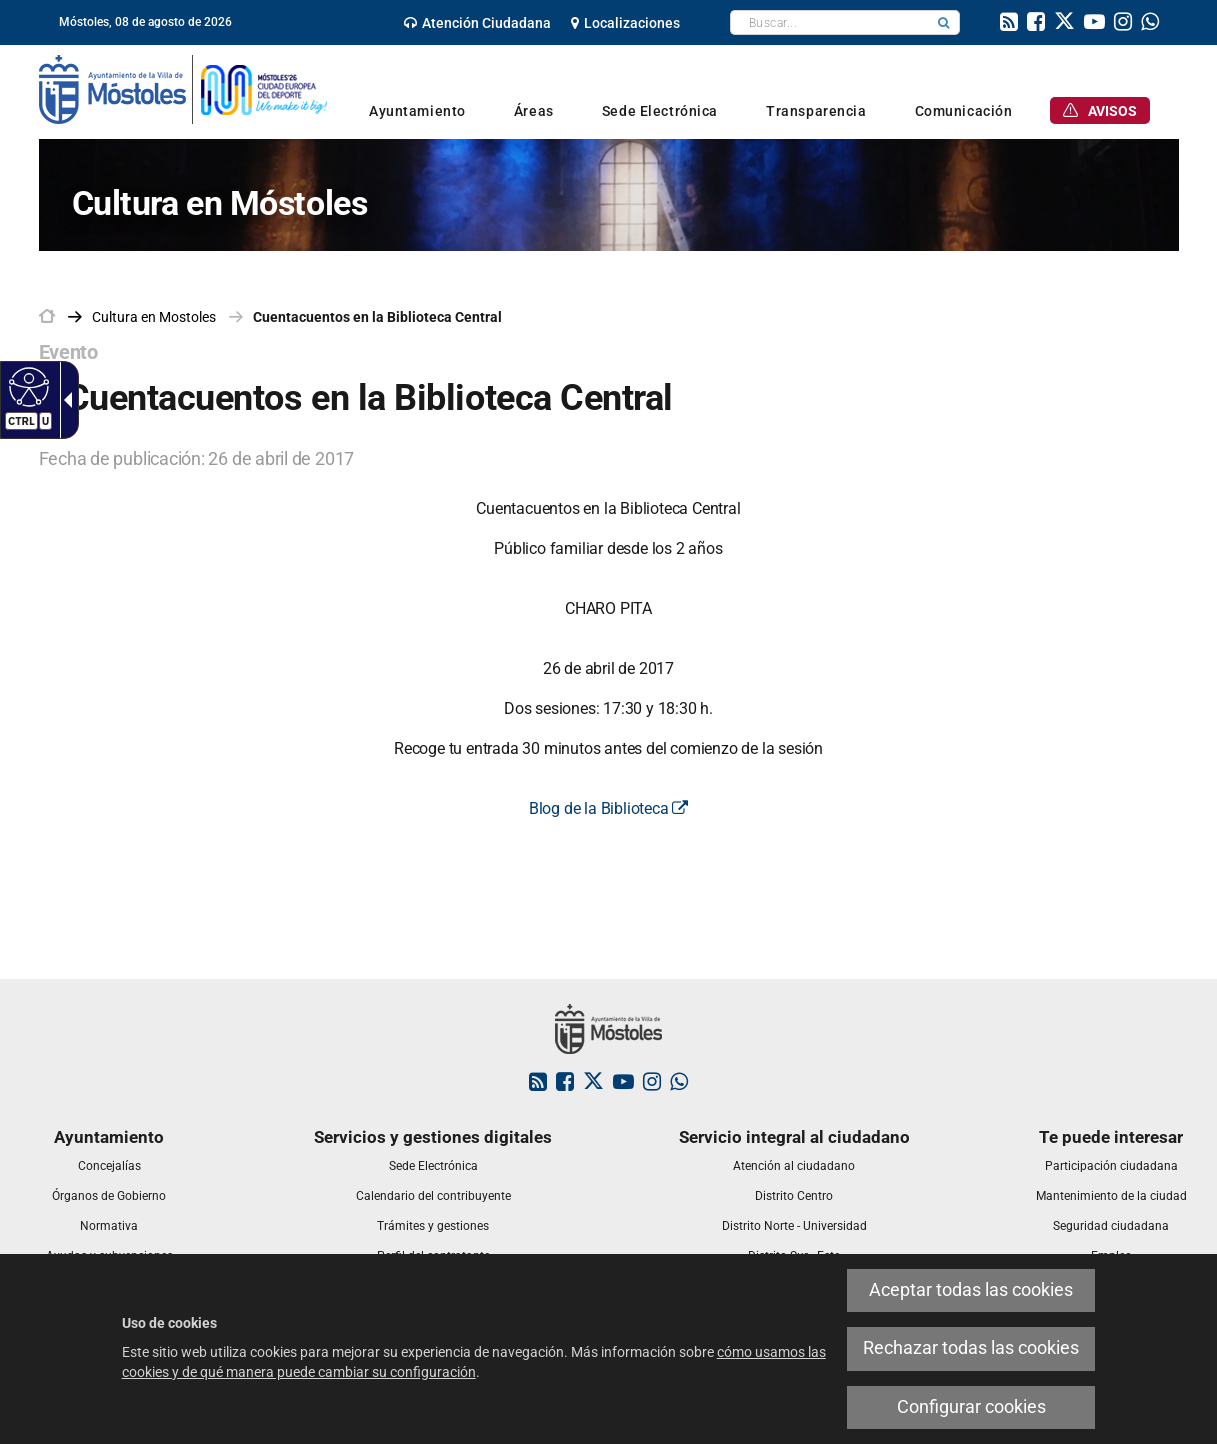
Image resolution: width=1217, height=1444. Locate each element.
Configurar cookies (971, 1407)
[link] (477, 23)
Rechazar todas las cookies (971, 1348)
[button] (944, 22)
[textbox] (829, 22)
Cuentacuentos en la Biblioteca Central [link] (377, 317)
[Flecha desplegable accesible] (64, 400)
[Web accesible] (26, 386)
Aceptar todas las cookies (971, 1290)
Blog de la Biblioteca (608, 808)
